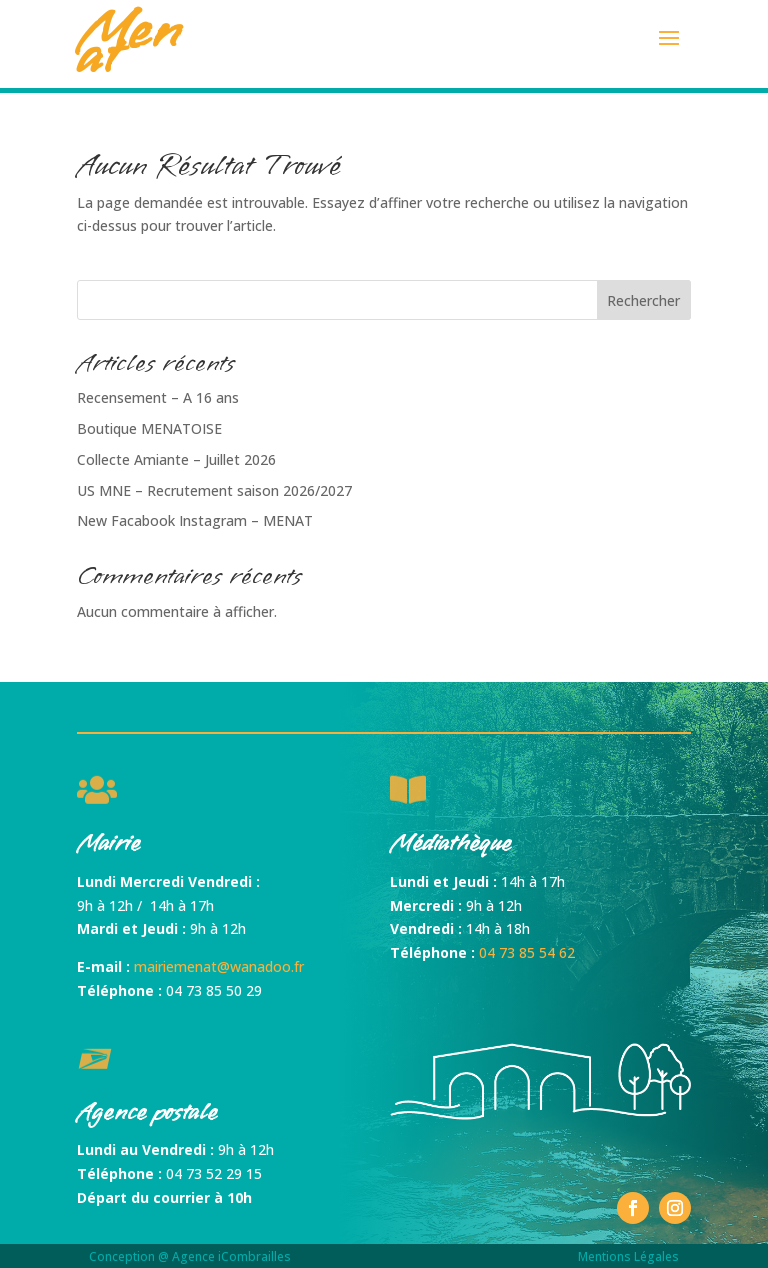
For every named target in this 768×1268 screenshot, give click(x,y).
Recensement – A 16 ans (158, 397)
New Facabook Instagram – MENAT (195, 520)
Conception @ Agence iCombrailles (190, 1256)
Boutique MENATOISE (149, 428)
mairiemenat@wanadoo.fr (219, 966)
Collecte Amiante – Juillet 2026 (176, 459)
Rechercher (643, 300)
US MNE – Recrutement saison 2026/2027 (214, 490)
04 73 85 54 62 (527, 952)
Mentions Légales (628, 1256)
